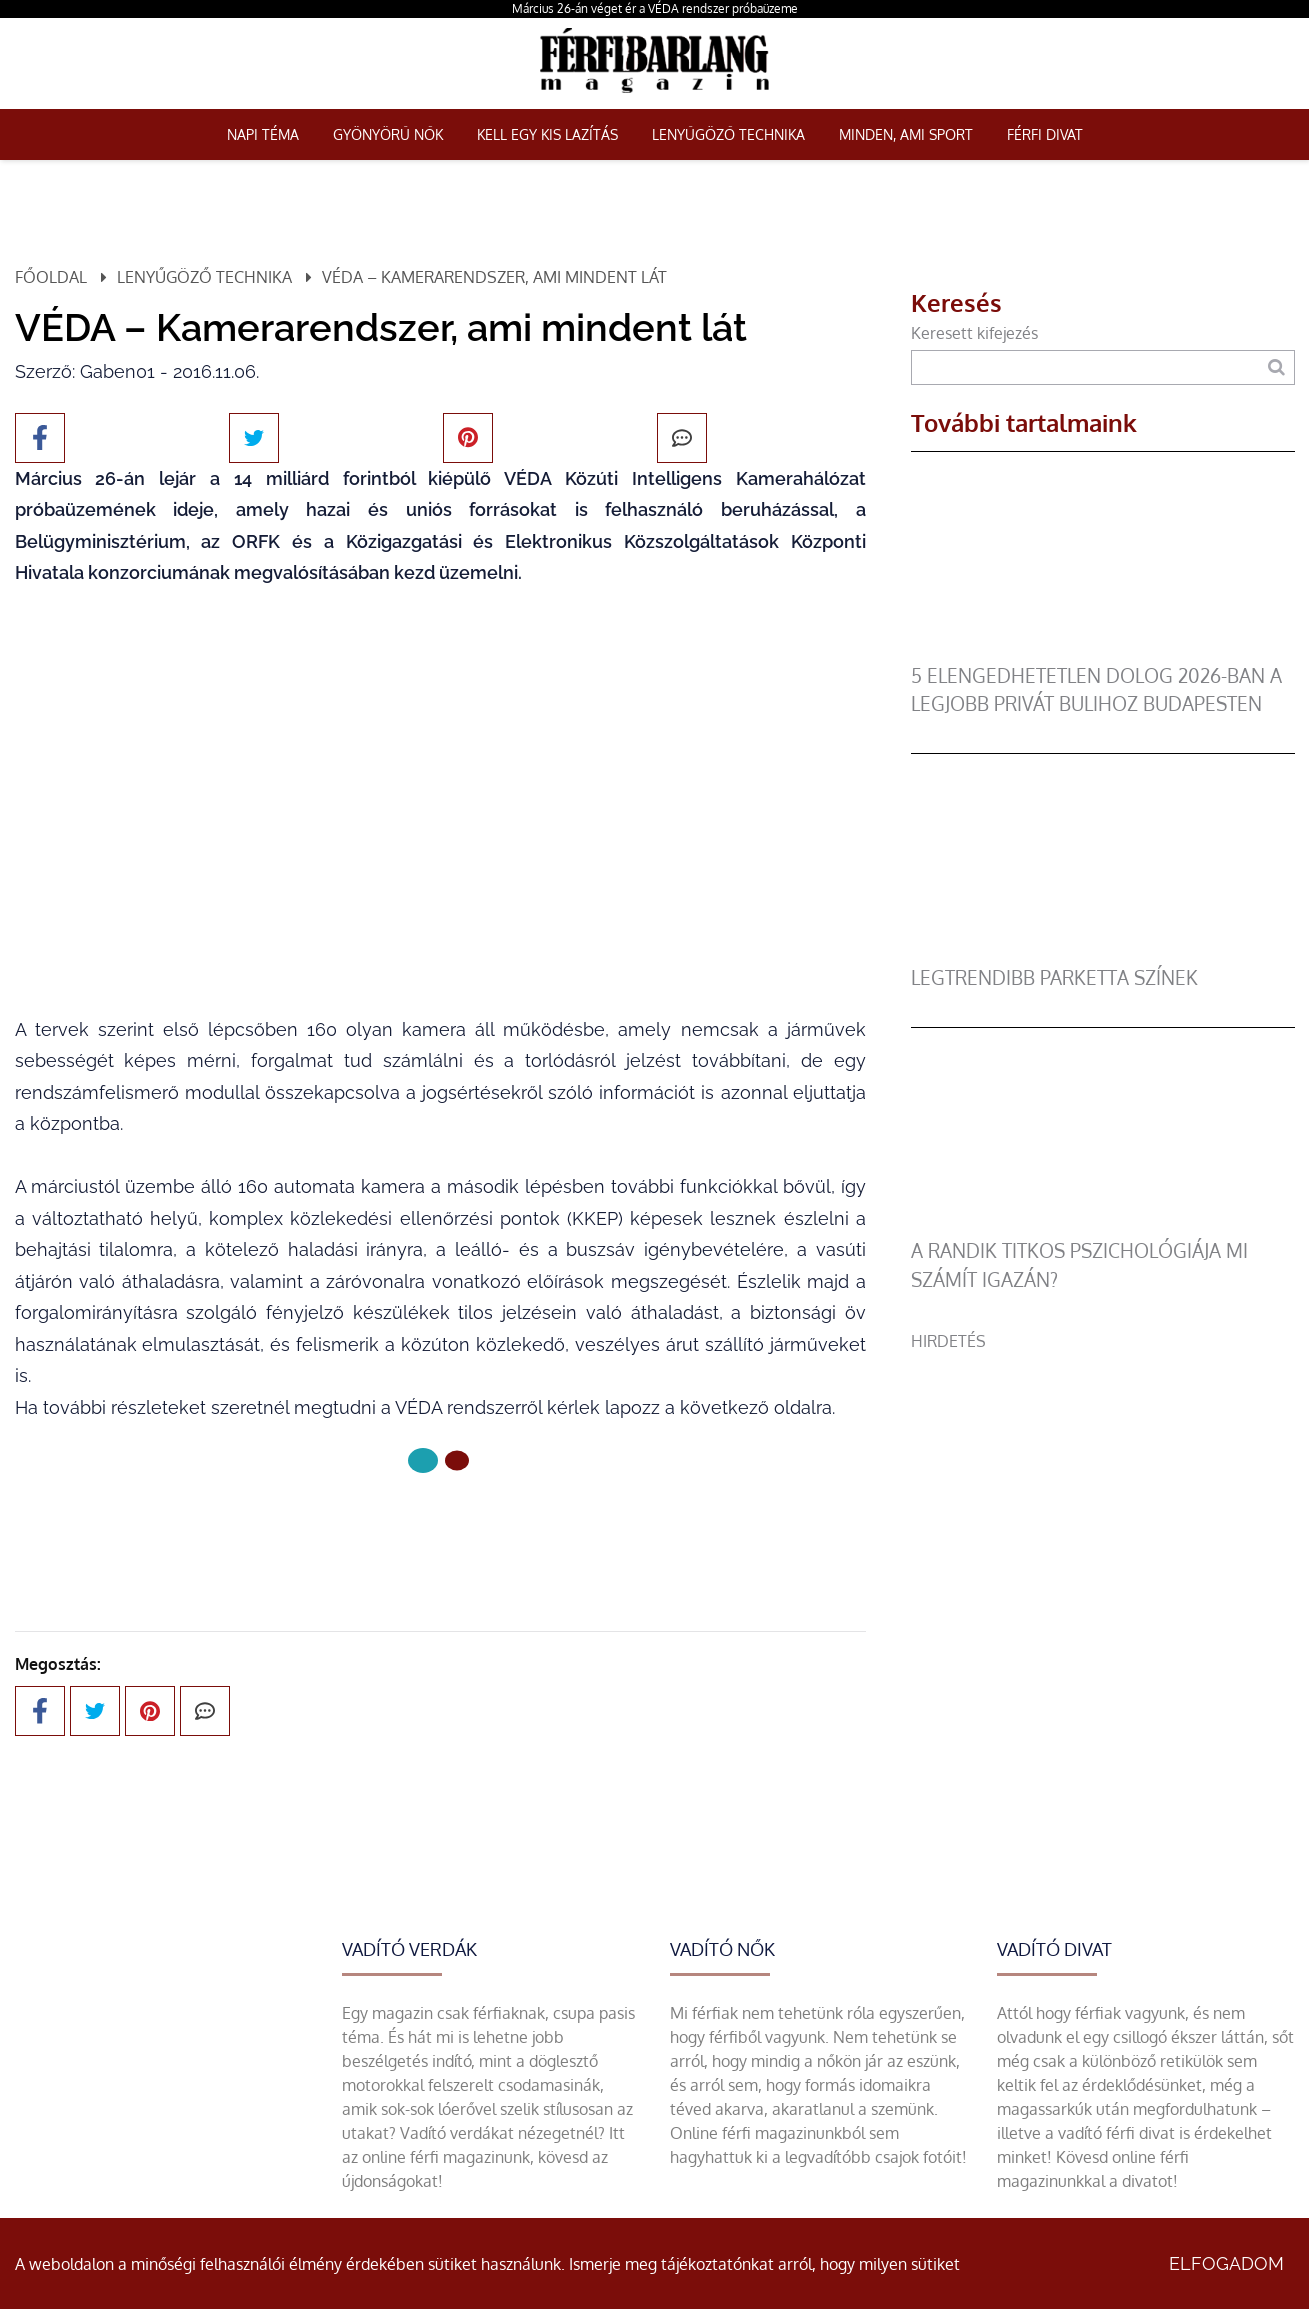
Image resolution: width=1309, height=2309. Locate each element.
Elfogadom (1226, 2263)
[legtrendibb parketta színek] (1096, 952)
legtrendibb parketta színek (1054, 977)
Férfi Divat (1045, 134)
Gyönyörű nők (388, 134)
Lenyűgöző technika (728, 134)
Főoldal (51, 277)
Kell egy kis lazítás (547, 134)
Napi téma (263, 134)
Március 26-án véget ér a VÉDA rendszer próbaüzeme (655, 8)
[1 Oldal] (457, 1461)
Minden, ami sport (906, 134)
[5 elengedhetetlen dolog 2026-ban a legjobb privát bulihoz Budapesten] (1096, 650)
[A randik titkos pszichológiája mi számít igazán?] (1096, 1225)
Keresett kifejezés (974, 333)
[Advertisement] (1103, 1493)
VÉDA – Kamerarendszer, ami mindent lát (494, 277)
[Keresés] (1276, 367)
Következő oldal (440, 1527)
